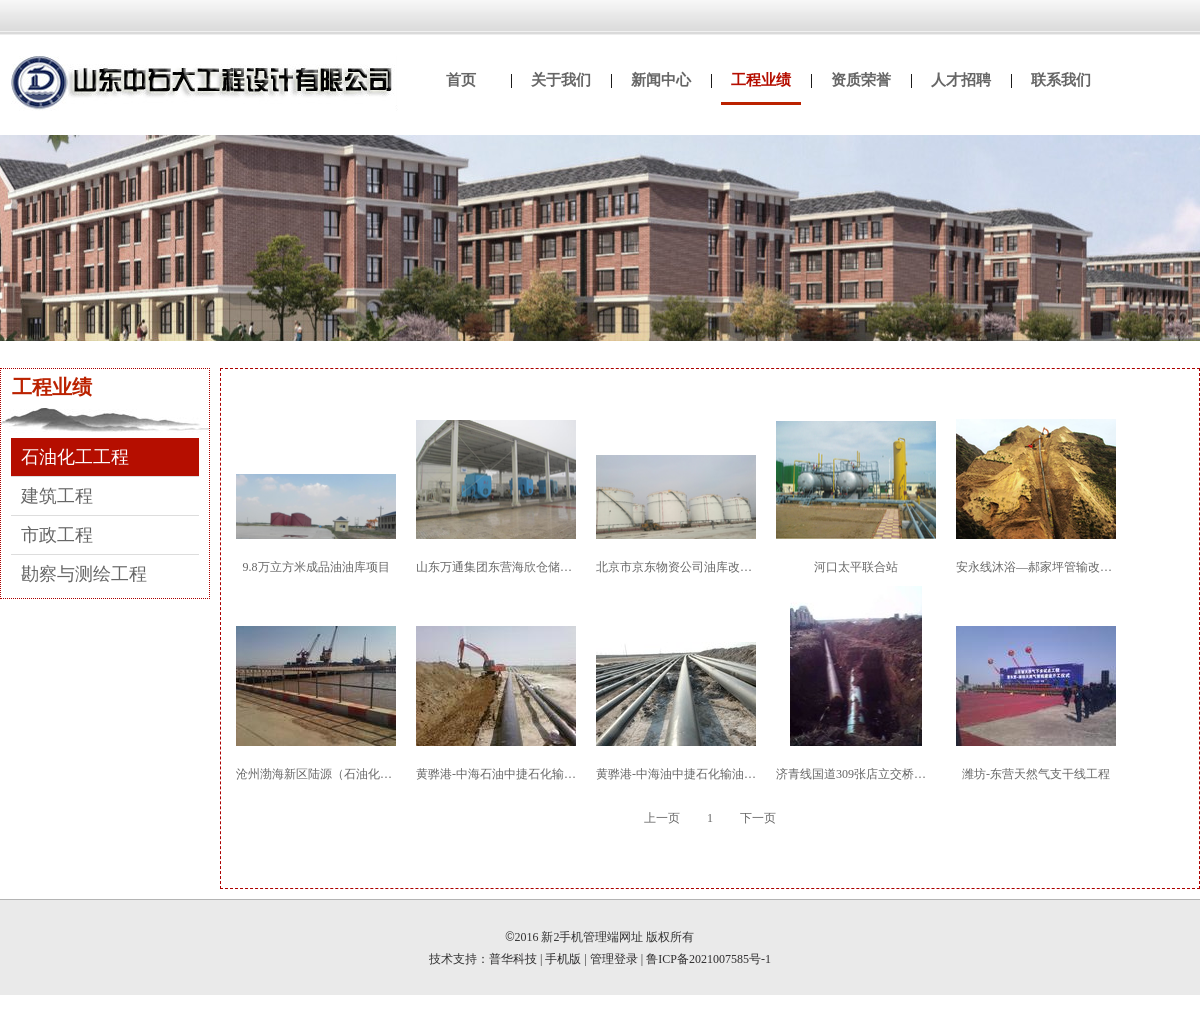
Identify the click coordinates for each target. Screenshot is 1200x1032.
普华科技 (513, 959)
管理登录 (614, 959)
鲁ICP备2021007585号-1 (708, 959)
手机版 (563, 959)
